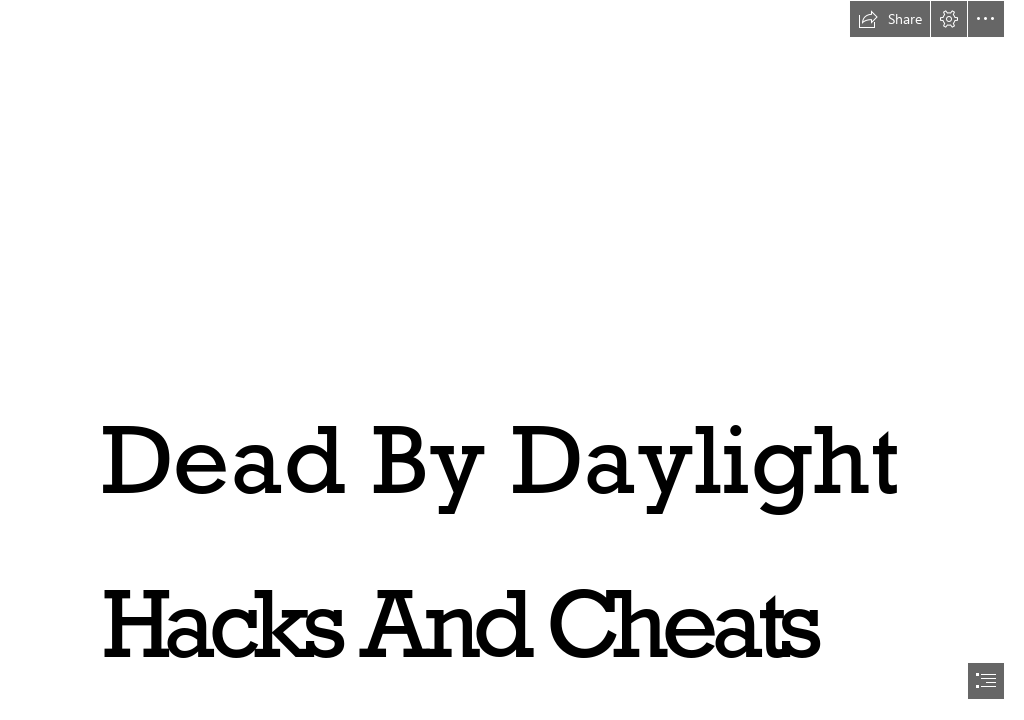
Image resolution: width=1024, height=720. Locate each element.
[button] (890, 19)
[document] (512, 360)
